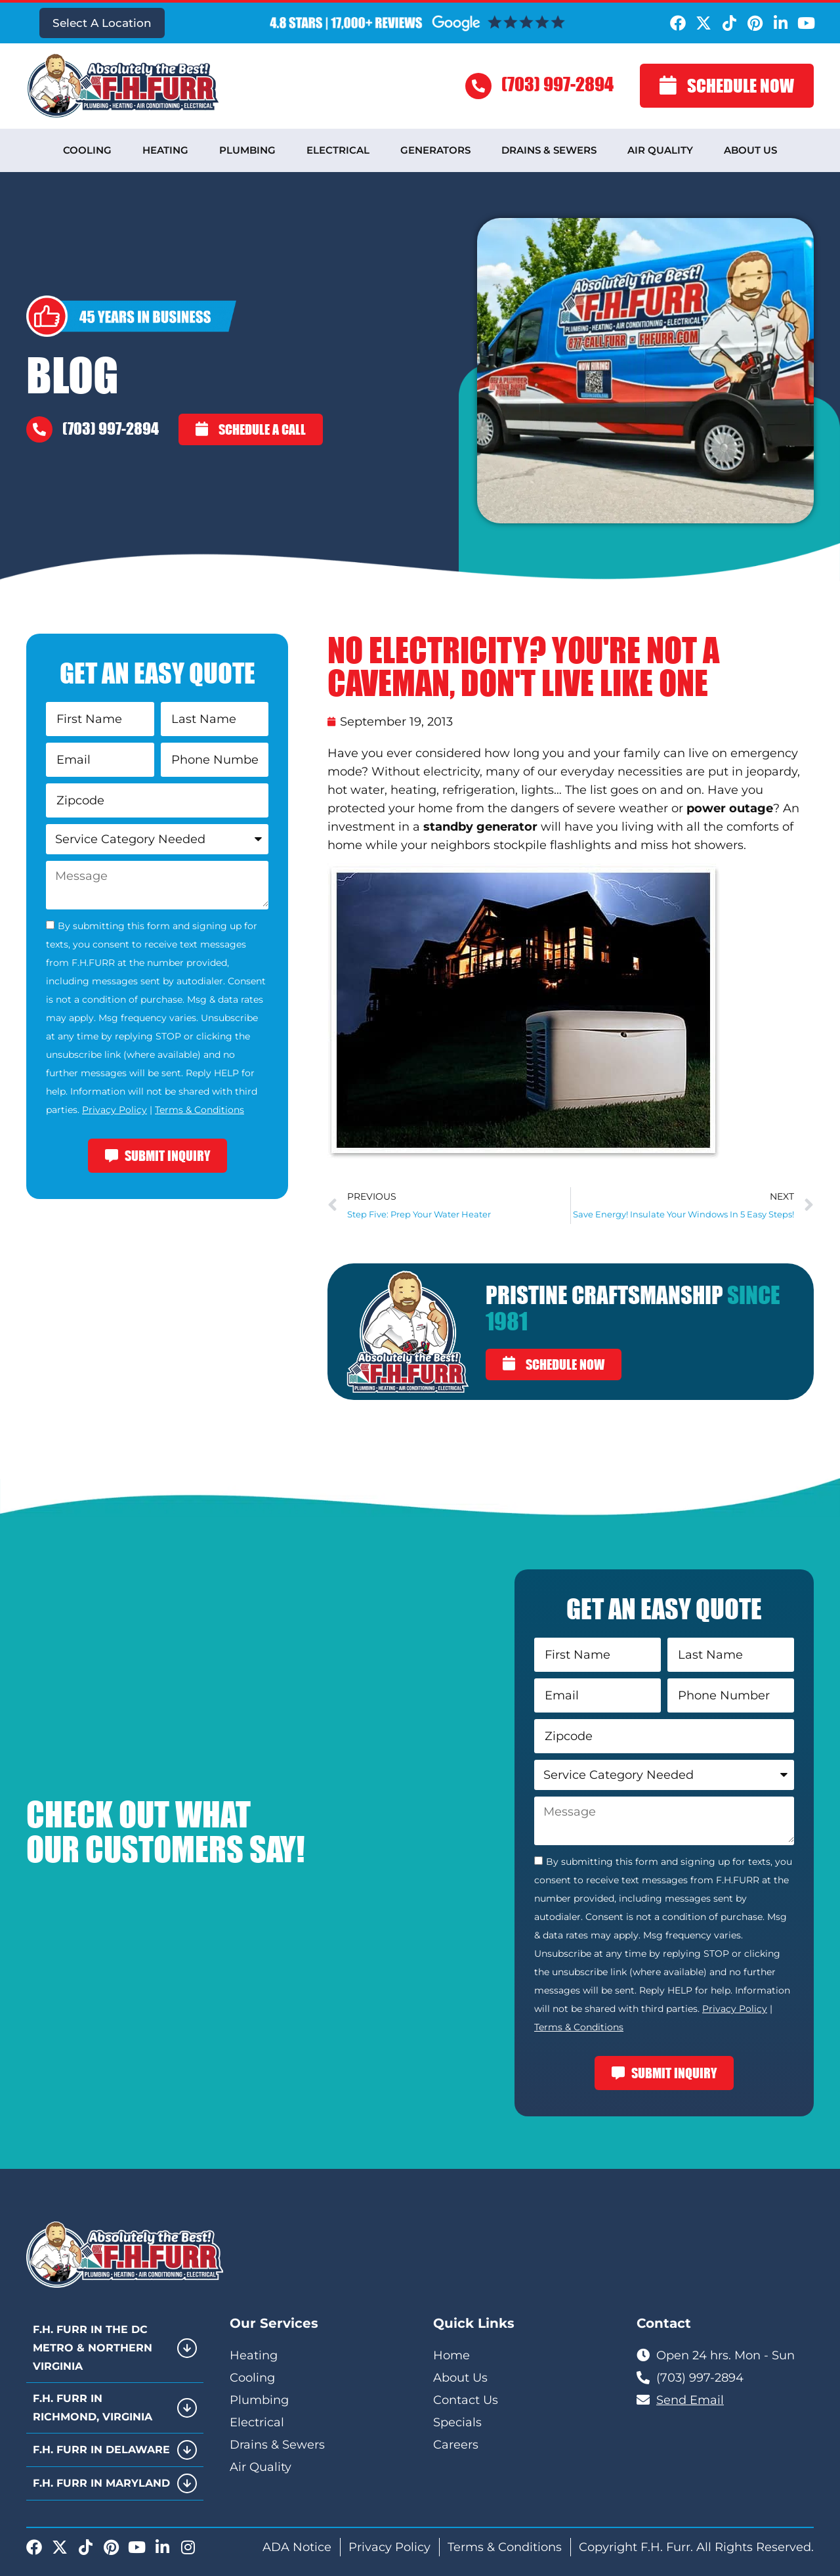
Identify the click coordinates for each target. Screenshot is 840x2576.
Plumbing (247, 150)
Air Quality (660, 150)
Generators (435, 150)
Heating (165, 150)
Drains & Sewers (549, 150)
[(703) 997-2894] (478, 86)
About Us (750, 150)
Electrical (337, 150)
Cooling (87, 150)
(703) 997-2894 (557, 83)
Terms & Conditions (199, 1110)
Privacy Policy (114, 1110)
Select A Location (102, 23)
